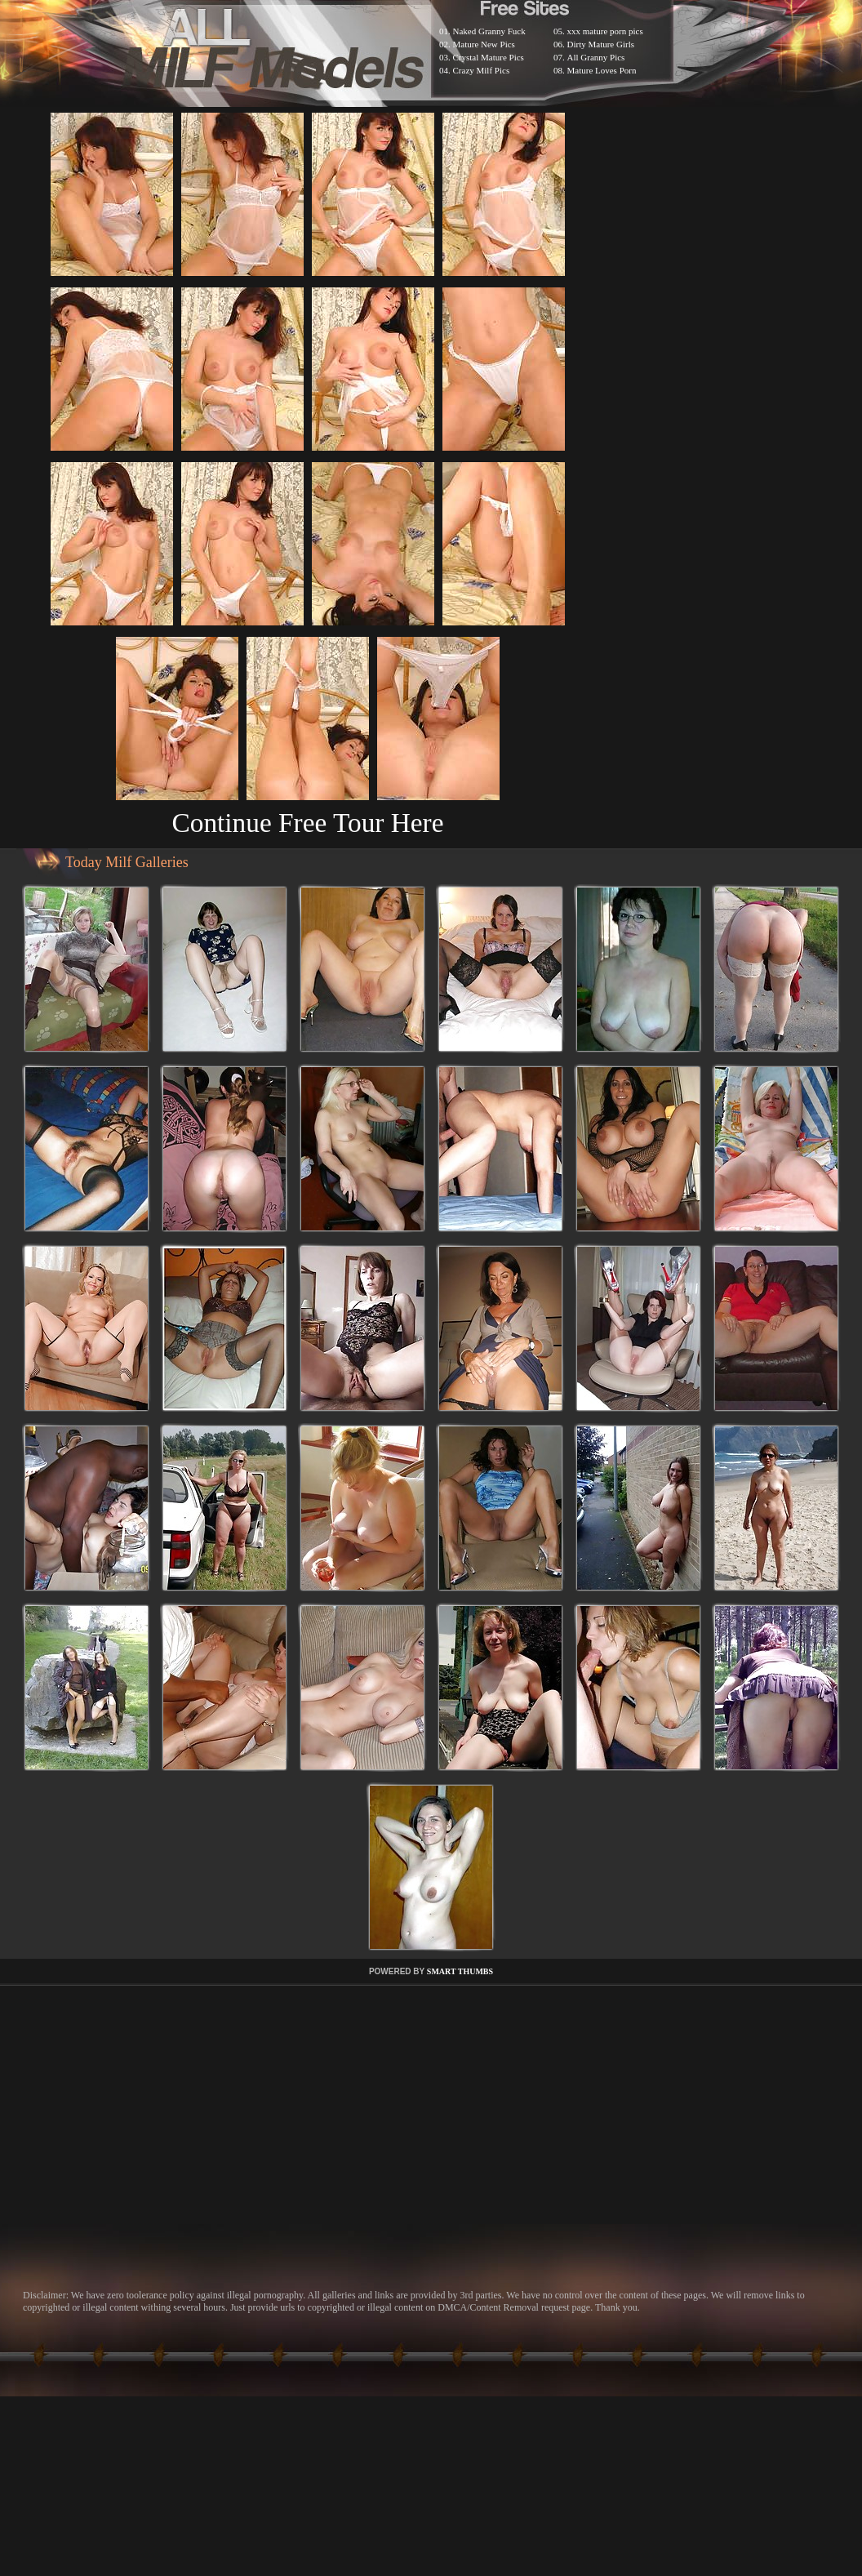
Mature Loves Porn (602, 70)
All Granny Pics (596, 57)
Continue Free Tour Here (307, 823)
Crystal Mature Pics (488, 57)
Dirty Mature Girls (600, 44)
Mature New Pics (484, 44)
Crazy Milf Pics (481, 70)
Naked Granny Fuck (489, 31)
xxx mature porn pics (605, 31)
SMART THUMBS (460, 1971)
